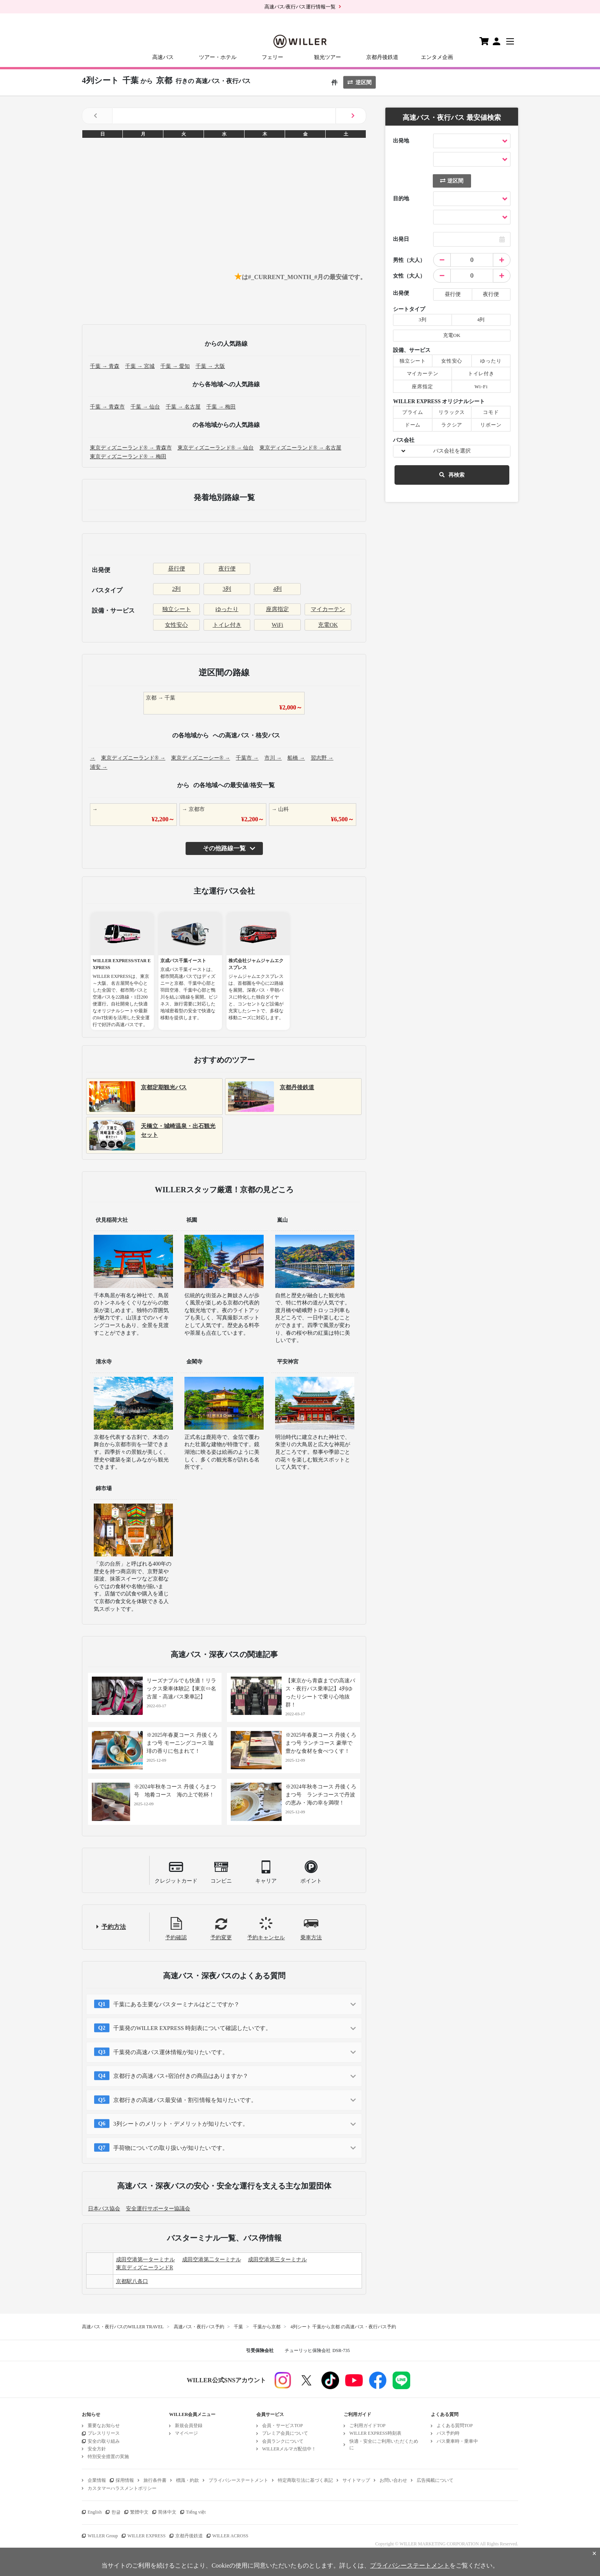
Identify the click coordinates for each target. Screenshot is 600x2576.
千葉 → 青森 (104, 366)
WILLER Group (103, 2535)
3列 (227, 589)
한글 (116, 2512)
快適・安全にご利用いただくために (383, 2444)
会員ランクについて (282, 2441)
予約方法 (113, 1927)
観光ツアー (327, 57)
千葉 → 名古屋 (183, 407)
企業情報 (97, 2480)
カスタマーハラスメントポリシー (122, 2488)
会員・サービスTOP (282, 2425)
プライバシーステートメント (238, 2480)
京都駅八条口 (132, 2281)
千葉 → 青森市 (107, 407)
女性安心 (176, 625)
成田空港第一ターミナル (145, 2259)
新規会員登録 (188, 2425)
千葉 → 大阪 (210, 366)
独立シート (176, 609)
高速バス (163, 57)
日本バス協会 (104, 2209)
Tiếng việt (196, 2512)
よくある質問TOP (455, 2425)
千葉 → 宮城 (140, 366)
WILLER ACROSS (230, 2535)
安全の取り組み (104, 2441)
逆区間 (359, 82)
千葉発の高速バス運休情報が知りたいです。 (170, 2052)
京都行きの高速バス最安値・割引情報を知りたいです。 (185, 2100)
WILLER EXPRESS (146, 2535)
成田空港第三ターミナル (277, 2259)
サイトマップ (356, 2480)
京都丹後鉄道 (382, 57)
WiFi (277, 625)
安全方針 (97, 2449)
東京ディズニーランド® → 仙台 (216, 448)
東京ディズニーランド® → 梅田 (128, 456)
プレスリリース (104, 2433)
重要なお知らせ (104, 2425)
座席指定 (277, 609)
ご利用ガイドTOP (367, 2425)
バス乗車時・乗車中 (457, 2441)
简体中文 (167, 2512)
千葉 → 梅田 (221, 407)
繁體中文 (139, 2512)
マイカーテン (328, 609)
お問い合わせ (393, 2480)
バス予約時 (448, 2433)
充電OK (328, 625)
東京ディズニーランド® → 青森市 (131, 448)
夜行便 (227, 569)
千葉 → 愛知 (175, 366)
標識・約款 (187, 2480)
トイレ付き (227, 625)
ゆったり (226, 609)
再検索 (452, 475)
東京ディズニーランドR (144, 2267)
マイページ (186, 2433)
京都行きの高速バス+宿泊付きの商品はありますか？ (180, 2076)
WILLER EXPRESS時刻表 (375, 2433)
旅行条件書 (154, 2480)
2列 (176, 589)
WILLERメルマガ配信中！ (289, 2449)
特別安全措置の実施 (108, 2456)
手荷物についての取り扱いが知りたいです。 (170, 2148)
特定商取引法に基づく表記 (305, 2480)
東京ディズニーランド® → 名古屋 (300, 448)
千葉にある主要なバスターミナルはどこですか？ (176, 2004)
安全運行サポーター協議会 (158, 2209)
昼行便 (176, 569)
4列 (277, 589)
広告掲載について (435, 2480)
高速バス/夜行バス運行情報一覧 (300, 7)
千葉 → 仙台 (145, 407)
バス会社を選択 (452, 451)
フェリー (272, 57)
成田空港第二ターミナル (211, 2259)
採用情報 (125, 2480)
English (95, 2512)
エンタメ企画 (437, 57)
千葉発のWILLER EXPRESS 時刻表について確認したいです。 (192, 2028)
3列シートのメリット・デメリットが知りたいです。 (180, 2124)
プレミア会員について (285, 2433)
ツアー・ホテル (217, 57)
